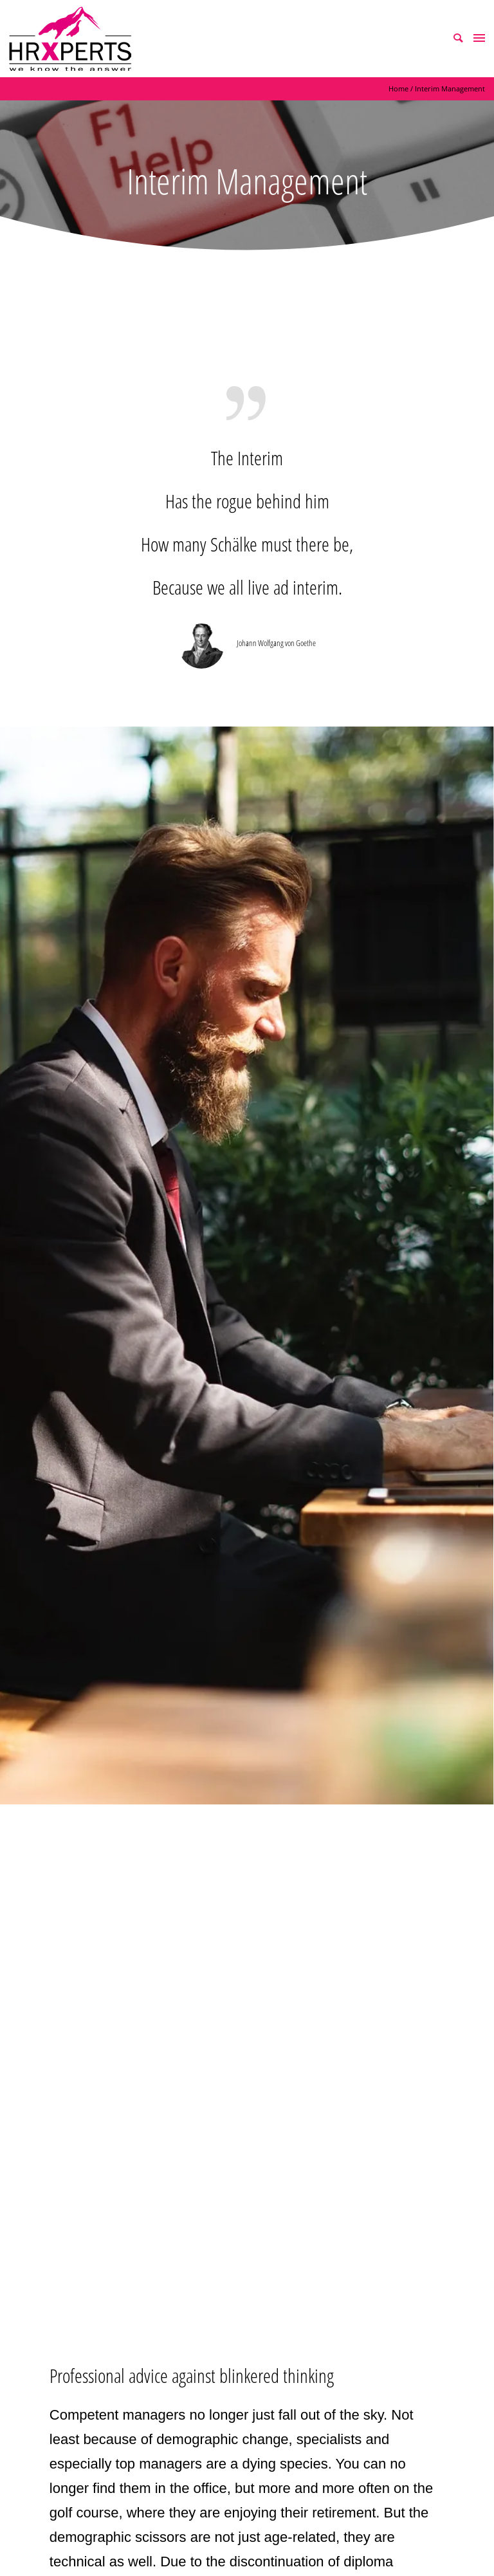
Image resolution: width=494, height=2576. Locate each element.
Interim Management (450, 88)
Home (398, 88)
